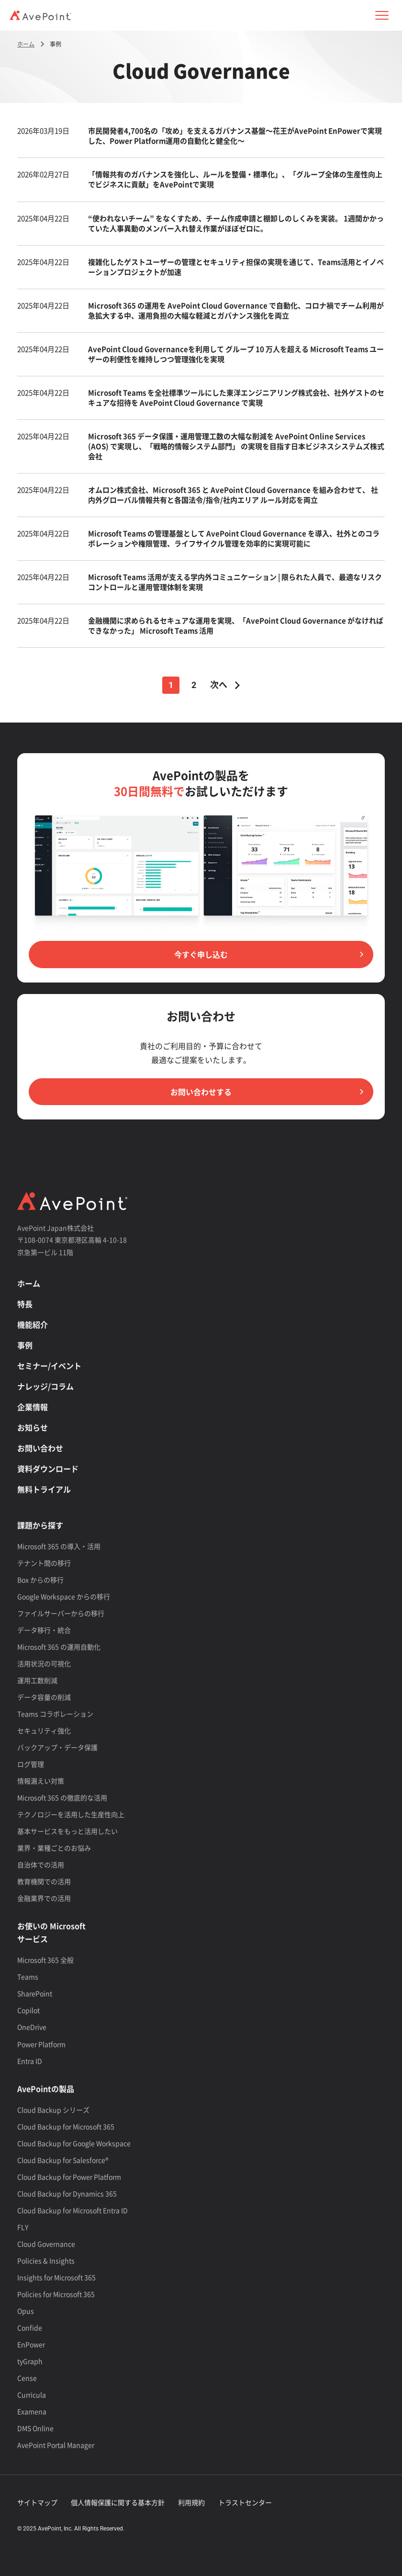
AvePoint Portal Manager (55, 2445)
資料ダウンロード (47, 1468)
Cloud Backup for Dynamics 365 (67, 2193)
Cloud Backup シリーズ (53, 2109)
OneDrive (31, 2027)
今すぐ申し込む (201, 954)
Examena (31, 2411)
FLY (22, 2227)
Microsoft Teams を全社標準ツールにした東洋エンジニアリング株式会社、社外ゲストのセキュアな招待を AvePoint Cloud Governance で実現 (236, 397)
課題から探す (40, 1525)
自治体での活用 (40, 1864)
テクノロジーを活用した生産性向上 (70, 1814)
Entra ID (29, 2061)
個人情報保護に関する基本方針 (118, 2502)
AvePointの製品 (45, 2088)
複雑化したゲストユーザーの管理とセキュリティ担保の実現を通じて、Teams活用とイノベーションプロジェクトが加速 (236, 267)
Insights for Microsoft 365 (56, 2277)
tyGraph (30, 2361)
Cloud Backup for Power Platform (69, 2176)
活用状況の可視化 (44, 1663)
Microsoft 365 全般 (45, 1960)
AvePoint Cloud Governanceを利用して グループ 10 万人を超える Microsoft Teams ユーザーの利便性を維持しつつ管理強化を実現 (236, 354)
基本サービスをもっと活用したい (67, 1831)
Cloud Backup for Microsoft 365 (65, 2126)
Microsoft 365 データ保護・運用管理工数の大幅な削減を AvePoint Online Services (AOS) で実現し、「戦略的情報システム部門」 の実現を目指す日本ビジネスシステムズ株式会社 (236, 446)
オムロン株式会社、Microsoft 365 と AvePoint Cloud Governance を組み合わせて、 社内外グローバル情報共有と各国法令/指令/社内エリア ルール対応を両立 (233, 495)
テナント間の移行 (44, 1563)
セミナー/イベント (49, 1365)
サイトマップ (37, 2502)
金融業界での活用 (44, 1898)
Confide (29, 2327)
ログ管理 (30, 1764)
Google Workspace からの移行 (63, 1596)
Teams (27, 1976)
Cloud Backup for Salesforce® (63, 2160)
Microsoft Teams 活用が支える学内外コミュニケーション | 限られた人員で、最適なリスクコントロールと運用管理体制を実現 (235, 582)
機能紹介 (32, 1324)
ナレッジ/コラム (45, 1386)
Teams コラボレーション (55, 1713)
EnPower (31, 2344)
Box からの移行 (40, 1579)
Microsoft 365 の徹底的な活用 (62, 1797)
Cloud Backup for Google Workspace (74, 2143)
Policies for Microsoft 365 (56, 2294)
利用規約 (191, 2502)
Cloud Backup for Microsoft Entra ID (72, 2210)
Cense (27, 2378)
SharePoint (34, 1993)
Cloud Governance (46, 2243)
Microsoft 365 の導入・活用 (58, 1546)
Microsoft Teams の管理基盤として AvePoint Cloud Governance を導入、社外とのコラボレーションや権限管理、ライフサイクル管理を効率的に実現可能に (234, 538)
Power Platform (41, 2044)
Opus (25, 2311)
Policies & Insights (46, 2260)
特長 (25, 1304)
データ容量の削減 (44, 1697)
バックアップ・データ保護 (57, 1747)
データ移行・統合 (44, 1630)
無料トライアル (44, 1489)
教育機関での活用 (44, 1881)
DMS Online (35, 2428)
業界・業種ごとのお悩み (54, 1848)
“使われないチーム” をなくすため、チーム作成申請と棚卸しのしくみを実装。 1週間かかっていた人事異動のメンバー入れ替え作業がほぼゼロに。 (236, 223)
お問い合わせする (201, 1091)
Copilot (28, 2010)
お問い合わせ (40, 1448)
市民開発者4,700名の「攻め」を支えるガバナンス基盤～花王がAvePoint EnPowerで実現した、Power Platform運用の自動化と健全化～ (235, 135)
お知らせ (32, 1427)
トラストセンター (245, 2502)
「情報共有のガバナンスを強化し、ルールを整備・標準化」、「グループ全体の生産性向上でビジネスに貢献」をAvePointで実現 (235, 179)
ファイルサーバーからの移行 (60, 1613)
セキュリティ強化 (44, 1730)
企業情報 (32, 1406)
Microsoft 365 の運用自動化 (58, 1646)
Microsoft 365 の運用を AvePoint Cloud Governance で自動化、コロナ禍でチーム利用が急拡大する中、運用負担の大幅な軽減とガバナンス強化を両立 (236, 310)
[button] (381, 15)
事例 (25, 1345)
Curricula (31, 2394)
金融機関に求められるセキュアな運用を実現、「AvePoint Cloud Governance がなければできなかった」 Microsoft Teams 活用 (235, 625)
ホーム (28, 1283)
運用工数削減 (37, 1680)
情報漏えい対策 (40, 1780)
